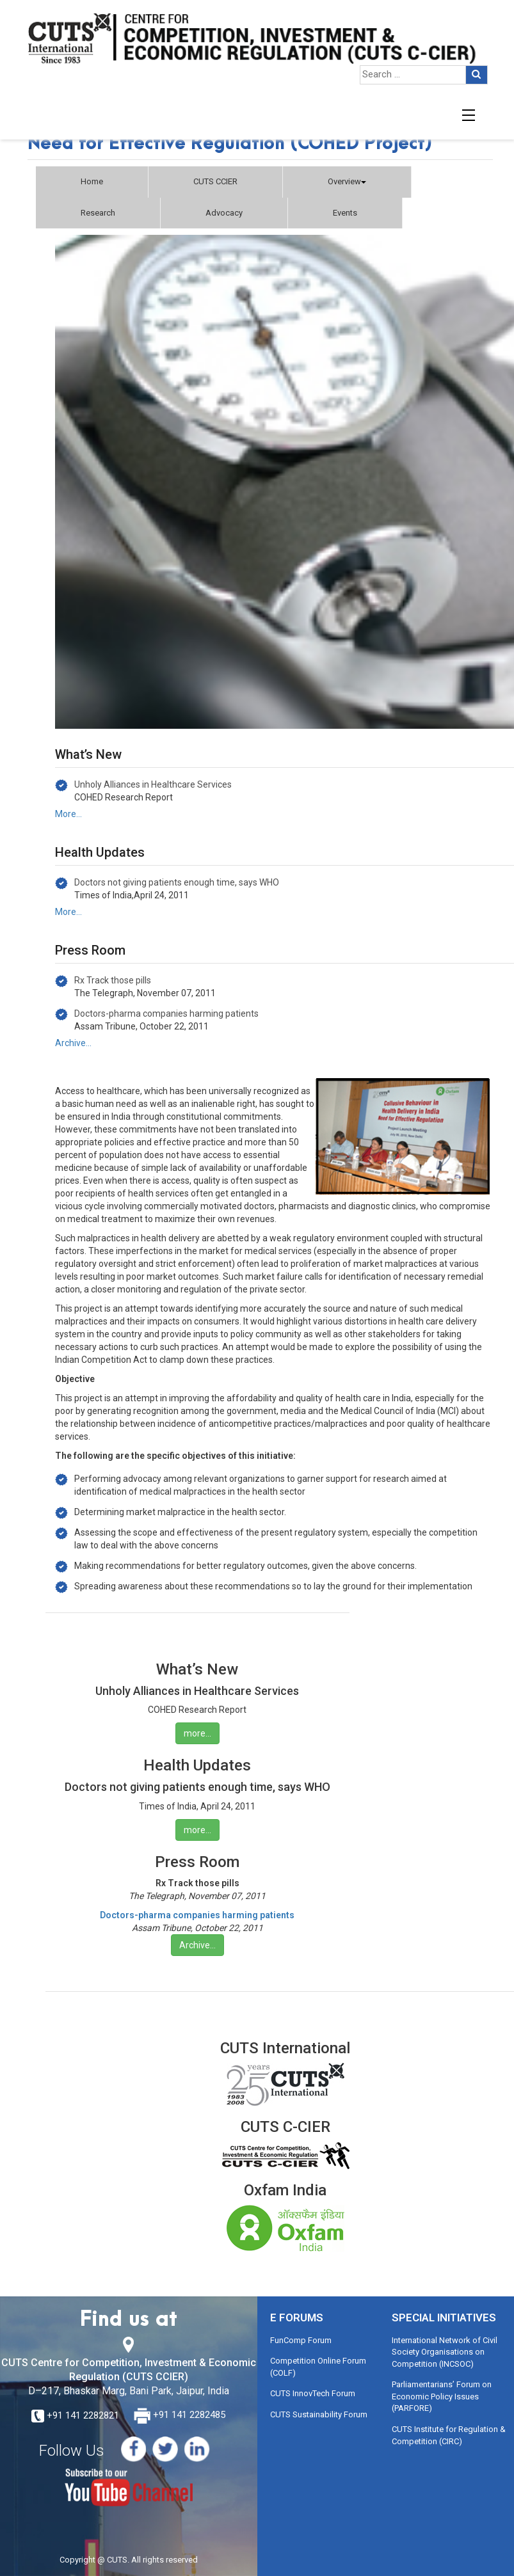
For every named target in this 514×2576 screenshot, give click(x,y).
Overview (347, 181)
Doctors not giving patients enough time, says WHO (176, 882)
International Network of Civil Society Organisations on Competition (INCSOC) (444, 2352)
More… (68, 814)
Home (92, 181)
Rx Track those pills (112, 980)
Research (98, 213)
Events (345, 213)
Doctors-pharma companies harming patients (166, 1013)
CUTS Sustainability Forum (318, 2414)
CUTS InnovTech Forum (312, 2393)
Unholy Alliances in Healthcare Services (153, 784)
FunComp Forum (301, 2340)
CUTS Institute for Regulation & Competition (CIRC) (449, 2435)
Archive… (73, 1043)
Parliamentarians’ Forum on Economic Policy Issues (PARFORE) (442, 2396)
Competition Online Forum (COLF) (318, 2367)
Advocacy (224, 213)
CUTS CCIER (215, 181)
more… (197, 1733)
